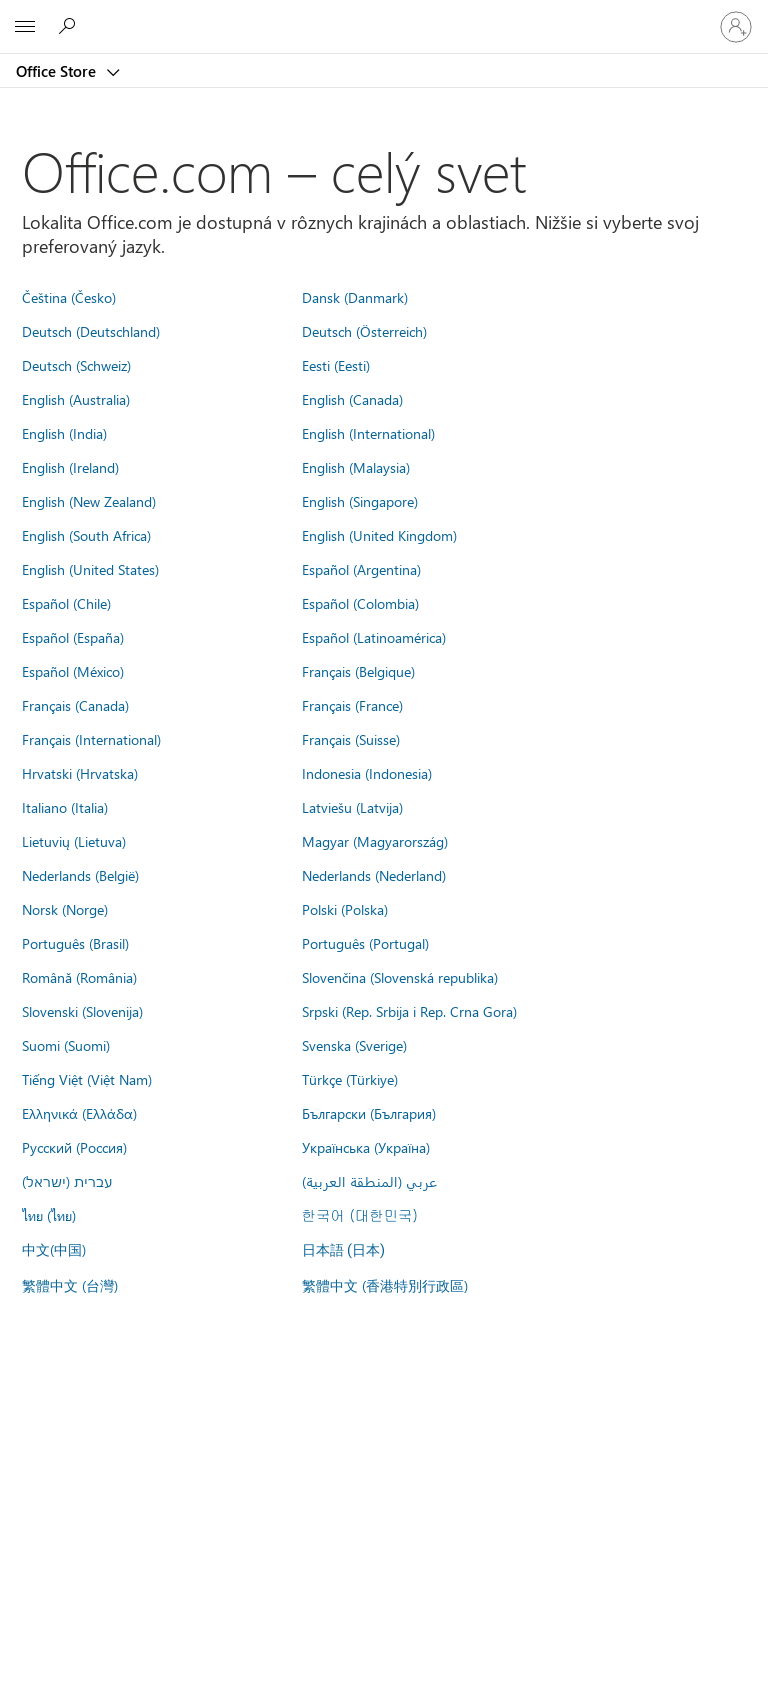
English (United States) (90, 569)
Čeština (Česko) (69, 297)
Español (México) (73, 671)
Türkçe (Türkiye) (350, 1079)
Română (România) (79, 977)
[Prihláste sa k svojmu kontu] (736, 27)
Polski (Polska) (345, 909)
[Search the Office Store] (70, 26)
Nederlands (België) (80, 875)
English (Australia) (76, 399)
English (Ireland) (70, 467)
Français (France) (352, 705)
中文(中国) (54, 1249)
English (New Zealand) (89, 501)
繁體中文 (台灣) (70, 1285)
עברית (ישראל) (67, 1181)
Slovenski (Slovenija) (82, 1011)
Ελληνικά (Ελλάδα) (79, 1113)
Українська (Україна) (366, 1147)
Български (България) (369, 1113)
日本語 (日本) (344, 1250)
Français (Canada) (75, 705)
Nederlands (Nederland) (374, 875)
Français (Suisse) (351, 739)
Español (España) (73, 637)
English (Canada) (352, 399)
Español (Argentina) (361, 569)
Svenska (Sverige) (354, 1045)
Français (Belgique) (358, 671)
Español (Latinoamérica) (374, 637)
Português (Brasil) (75, 943)
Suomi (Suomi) (66, 1045)
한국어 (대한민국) (360, 1215)
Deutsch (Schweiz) (76, 365)
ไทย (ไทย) (49, 1215)
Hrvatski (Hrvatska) (80, 773)
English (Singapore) (360, 501)
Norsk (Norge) (65, 909)
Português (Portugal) (365, 943)
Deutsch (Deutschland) (91, 331)
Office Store (58, 71)
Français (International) (91, 739)
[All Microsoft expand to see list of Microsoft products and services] (25, 27)
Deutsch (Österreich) (364, 331)
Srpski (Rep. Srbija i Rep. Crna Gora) (409, 1011)
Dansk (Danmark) (355, 297)
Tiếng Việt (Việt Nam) (87, 1079)
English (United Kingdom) (379, 535)
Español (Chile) (66, 603)
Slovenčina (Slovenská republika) (400, 977)
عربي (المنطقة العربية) (369, 1181)
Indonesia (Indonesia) (367, 773)
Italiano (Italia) (65, 807)
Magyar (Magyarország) (375, 841)
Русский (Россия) (74, 1147)
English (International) (368, 433)
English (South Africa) (86, 535)
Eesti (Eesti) (336, 365)
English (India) (64, 433)
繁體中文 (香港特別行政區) (385, 1285)
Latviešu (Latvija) (352, 807)
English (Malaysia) (356, 467)
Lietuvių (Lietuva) (74, 841)
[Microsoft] (383, 15)
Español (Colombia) (360, 603)
